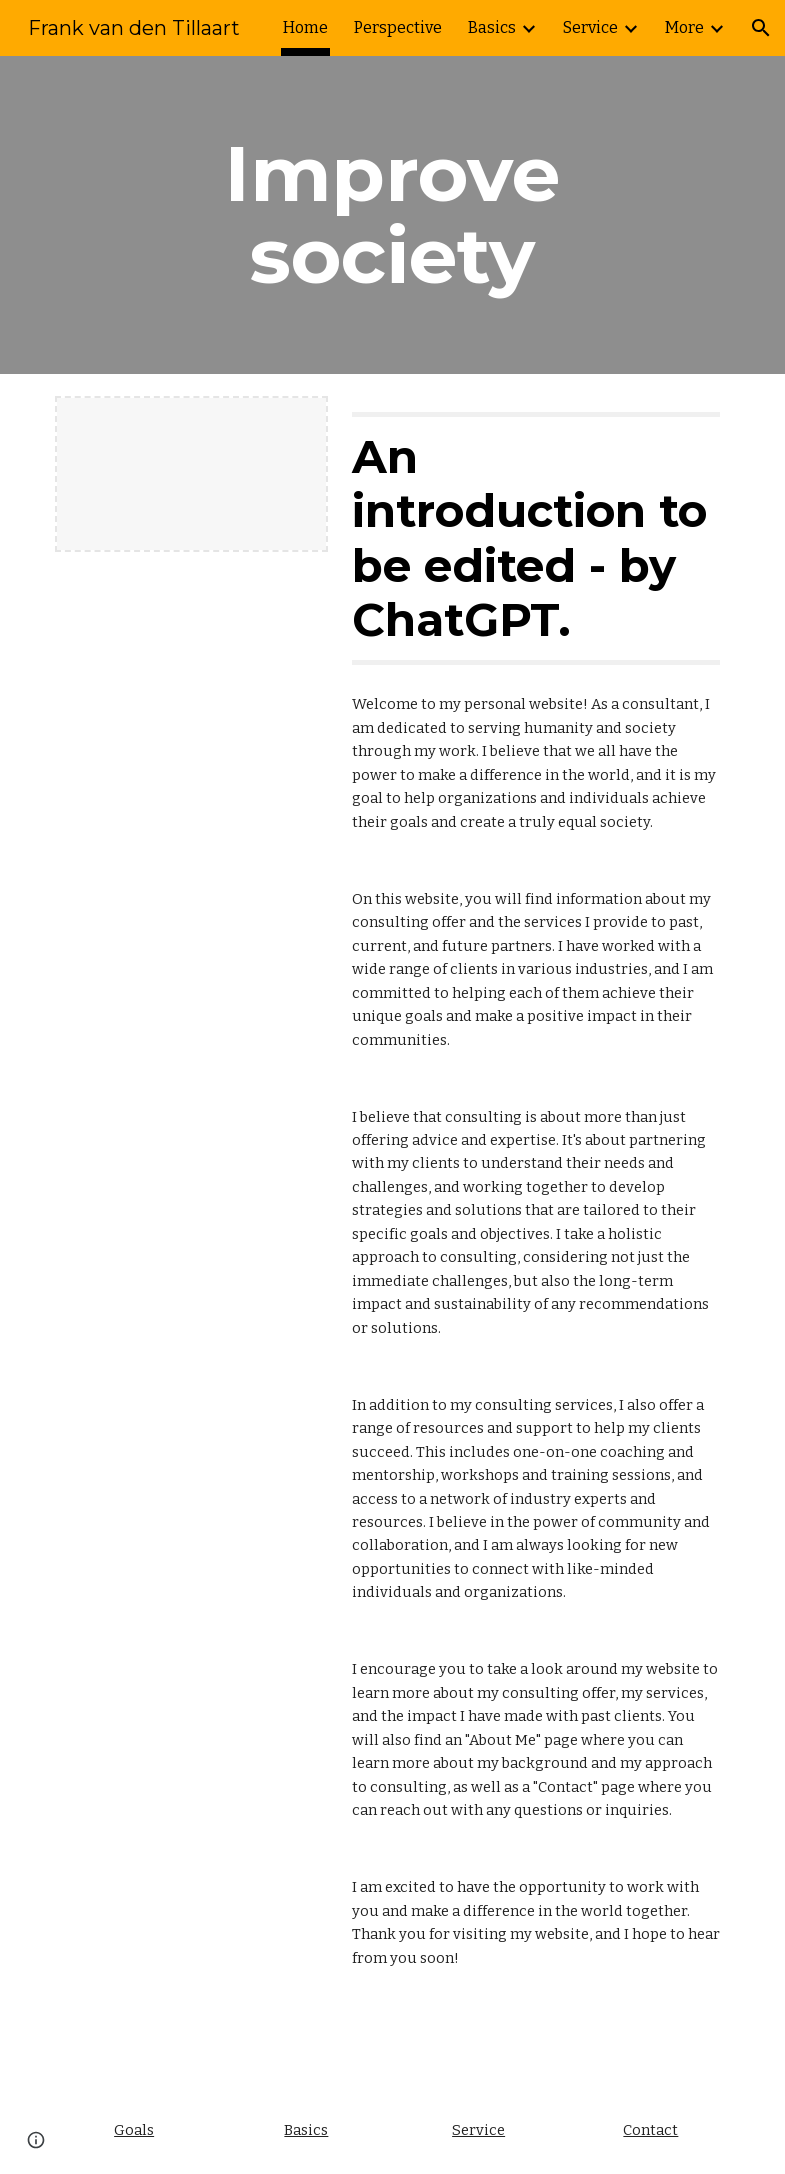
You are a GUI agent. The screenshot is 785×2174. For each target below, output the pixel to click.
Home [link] (305, 27)
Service (478, 2130)
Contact (650, 2130)
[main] (392, 215)
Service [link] (590, 27)
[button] (761, 28)
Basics (306, 2130)
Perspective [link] (398, 27)
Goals (134, 2130)
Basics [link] (492, 27)
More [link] (684, 27)
